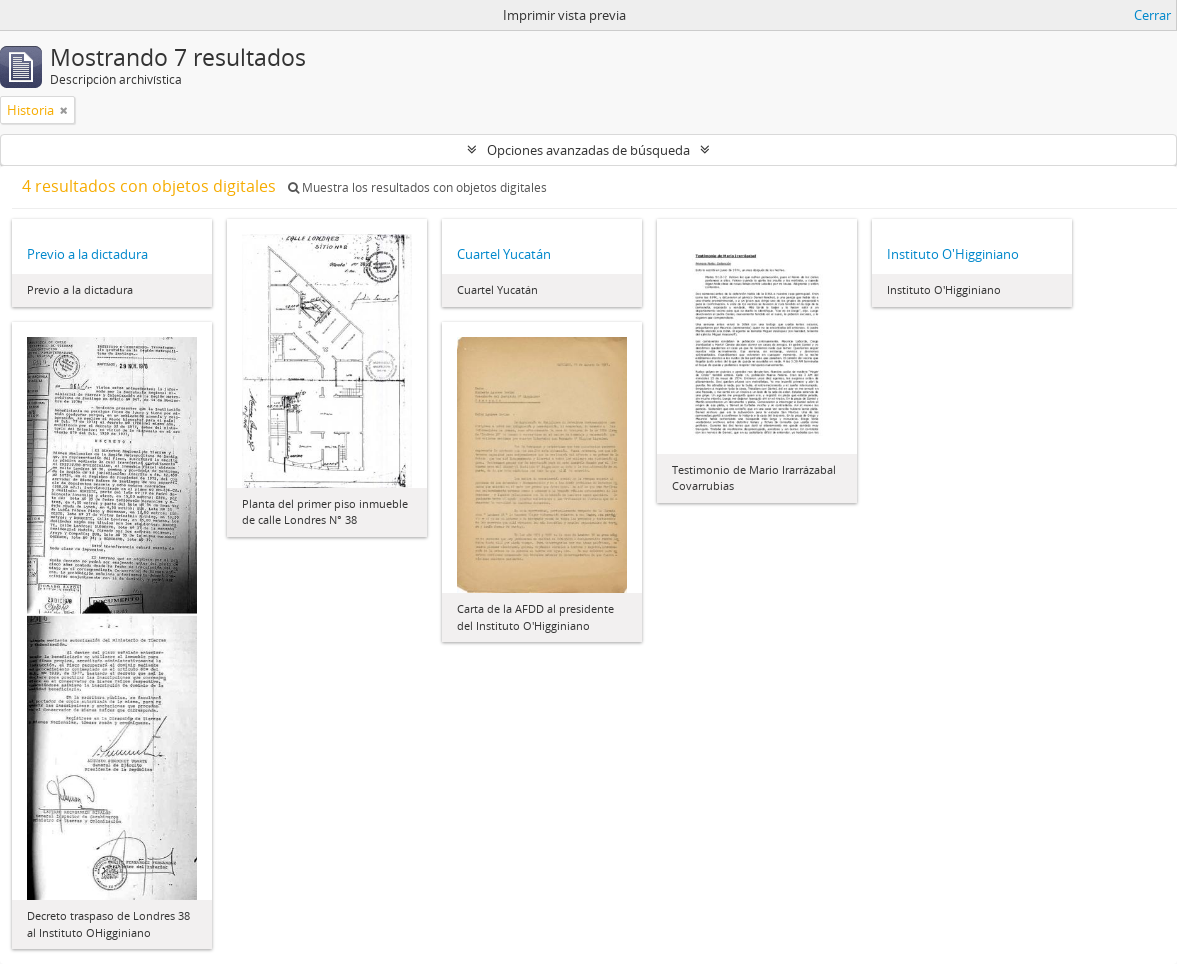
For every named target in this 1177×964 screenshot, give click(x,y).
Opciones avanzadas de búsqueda (588, 150)
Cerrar (1152, 15)
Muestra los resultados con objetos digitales (417, 187)
